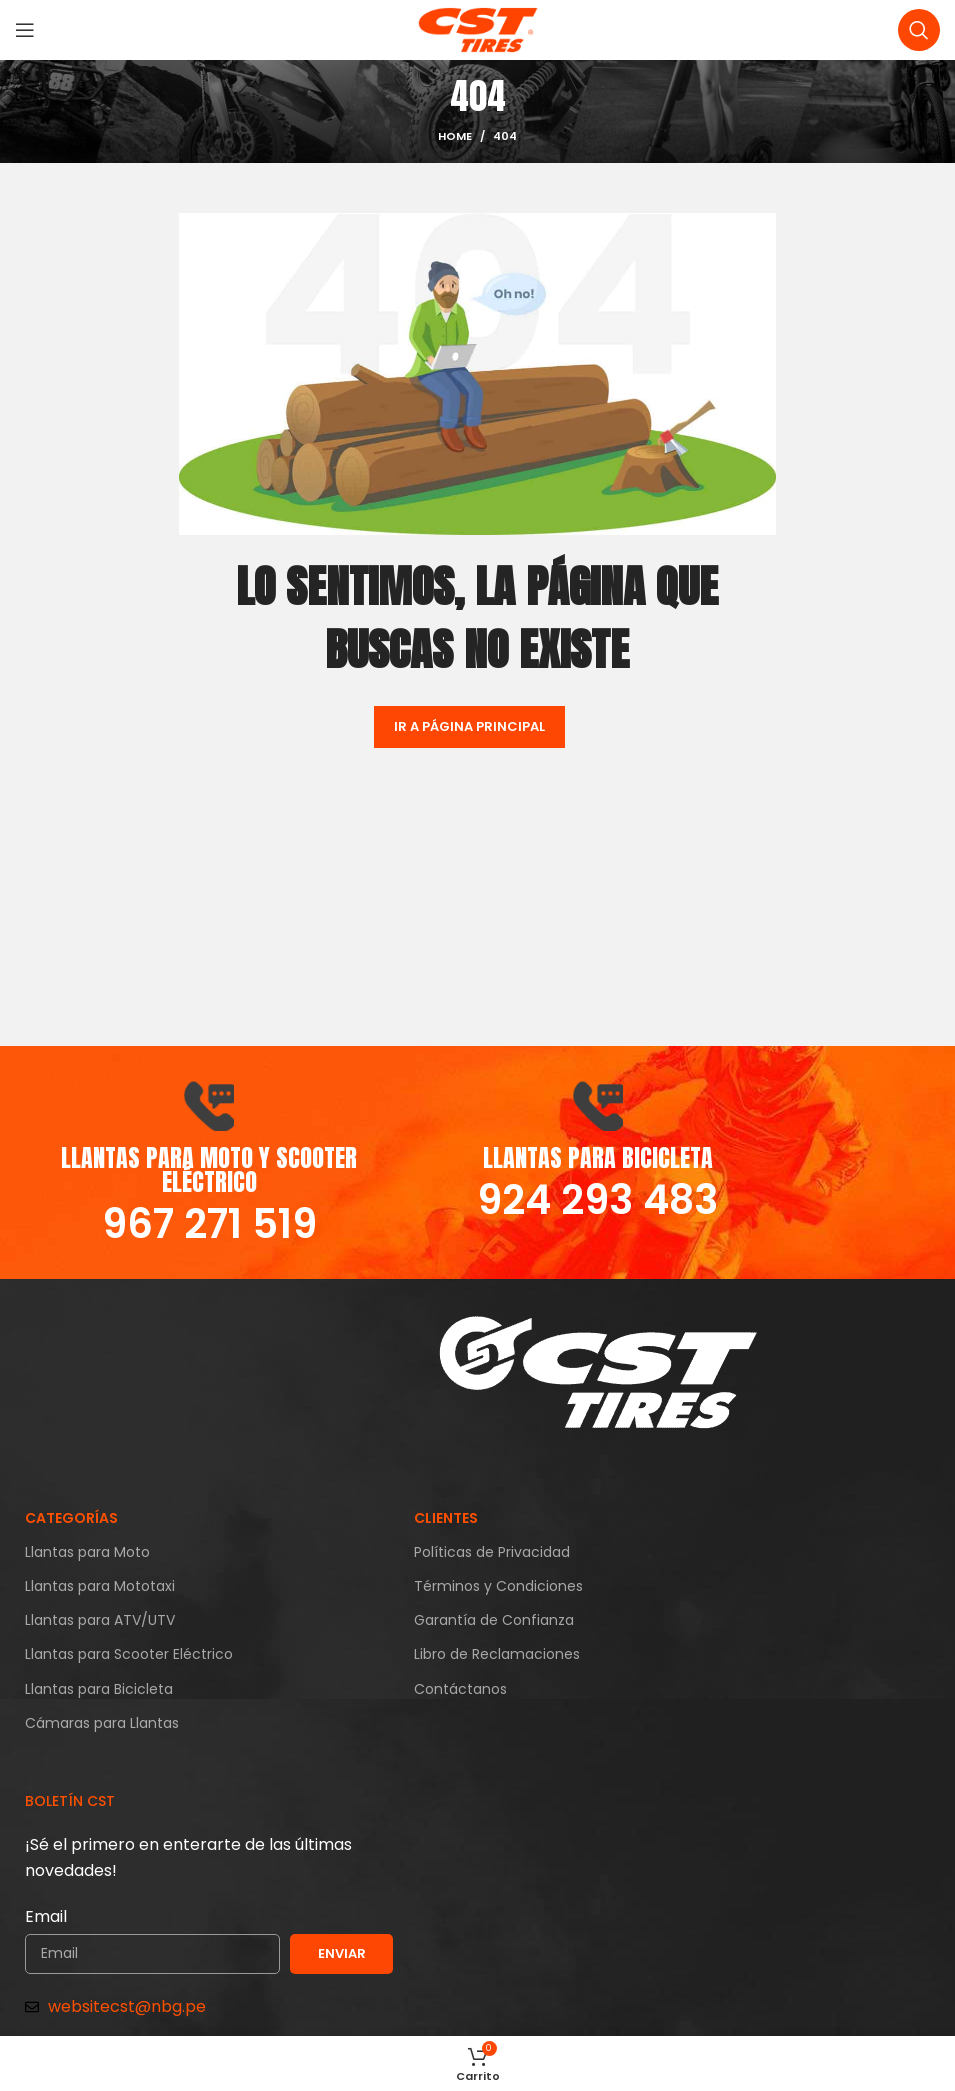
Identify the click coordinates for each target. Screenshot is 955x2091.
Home (455, 136)
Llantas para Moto (87, 1552)
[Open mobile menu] (25, 30)
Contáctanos (460, 1689)
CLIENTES (446, 1518)
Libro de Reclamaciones (497, 1654)
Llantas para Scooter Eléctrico (129, 1654)
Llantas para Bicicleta (99, 1689)
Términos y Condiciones (498, 1586)
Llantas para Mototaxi (100, 1586)
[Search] (919, 30)
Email (46, 1916)
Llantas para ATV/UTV (100, 1620)
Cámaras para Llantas (102, 1723)
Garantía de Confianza (494, 1620)
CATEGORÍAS (71, 1518)
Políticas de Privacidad (492, 1552)
